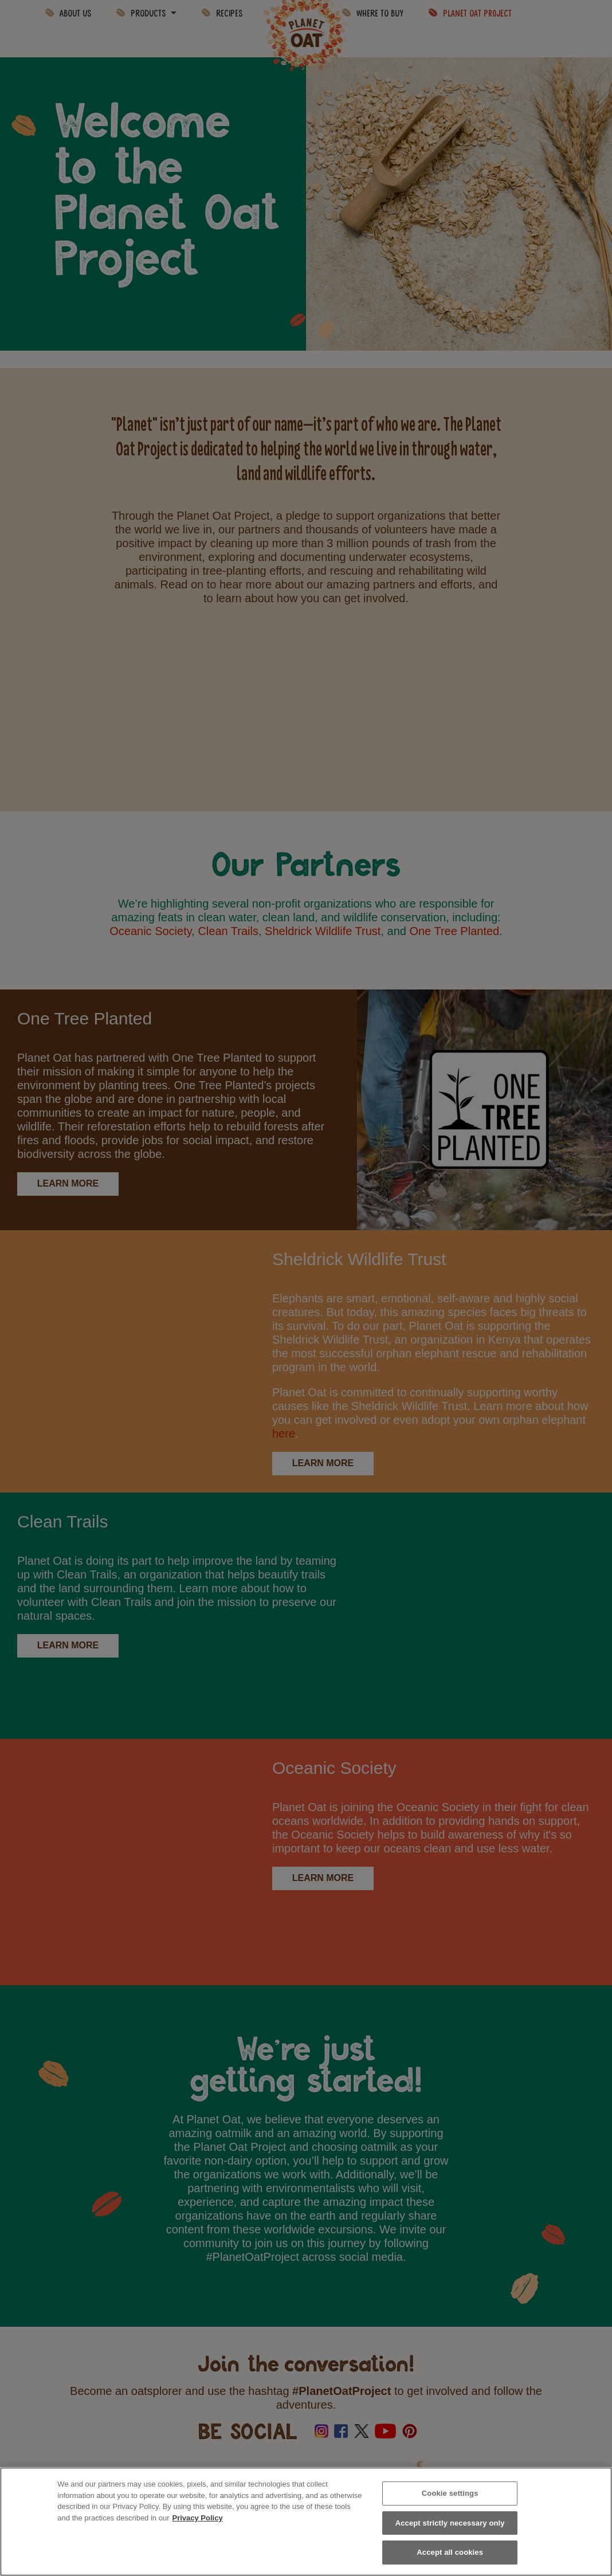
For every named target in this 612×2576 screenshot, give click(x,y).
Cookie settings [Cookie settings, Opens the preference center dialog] (450, 2493)
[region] (306, 2521)
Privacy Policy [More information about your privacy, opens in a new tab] (197, 2518)
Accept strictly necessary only (450, 2523)
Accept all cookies (450, 2552)
